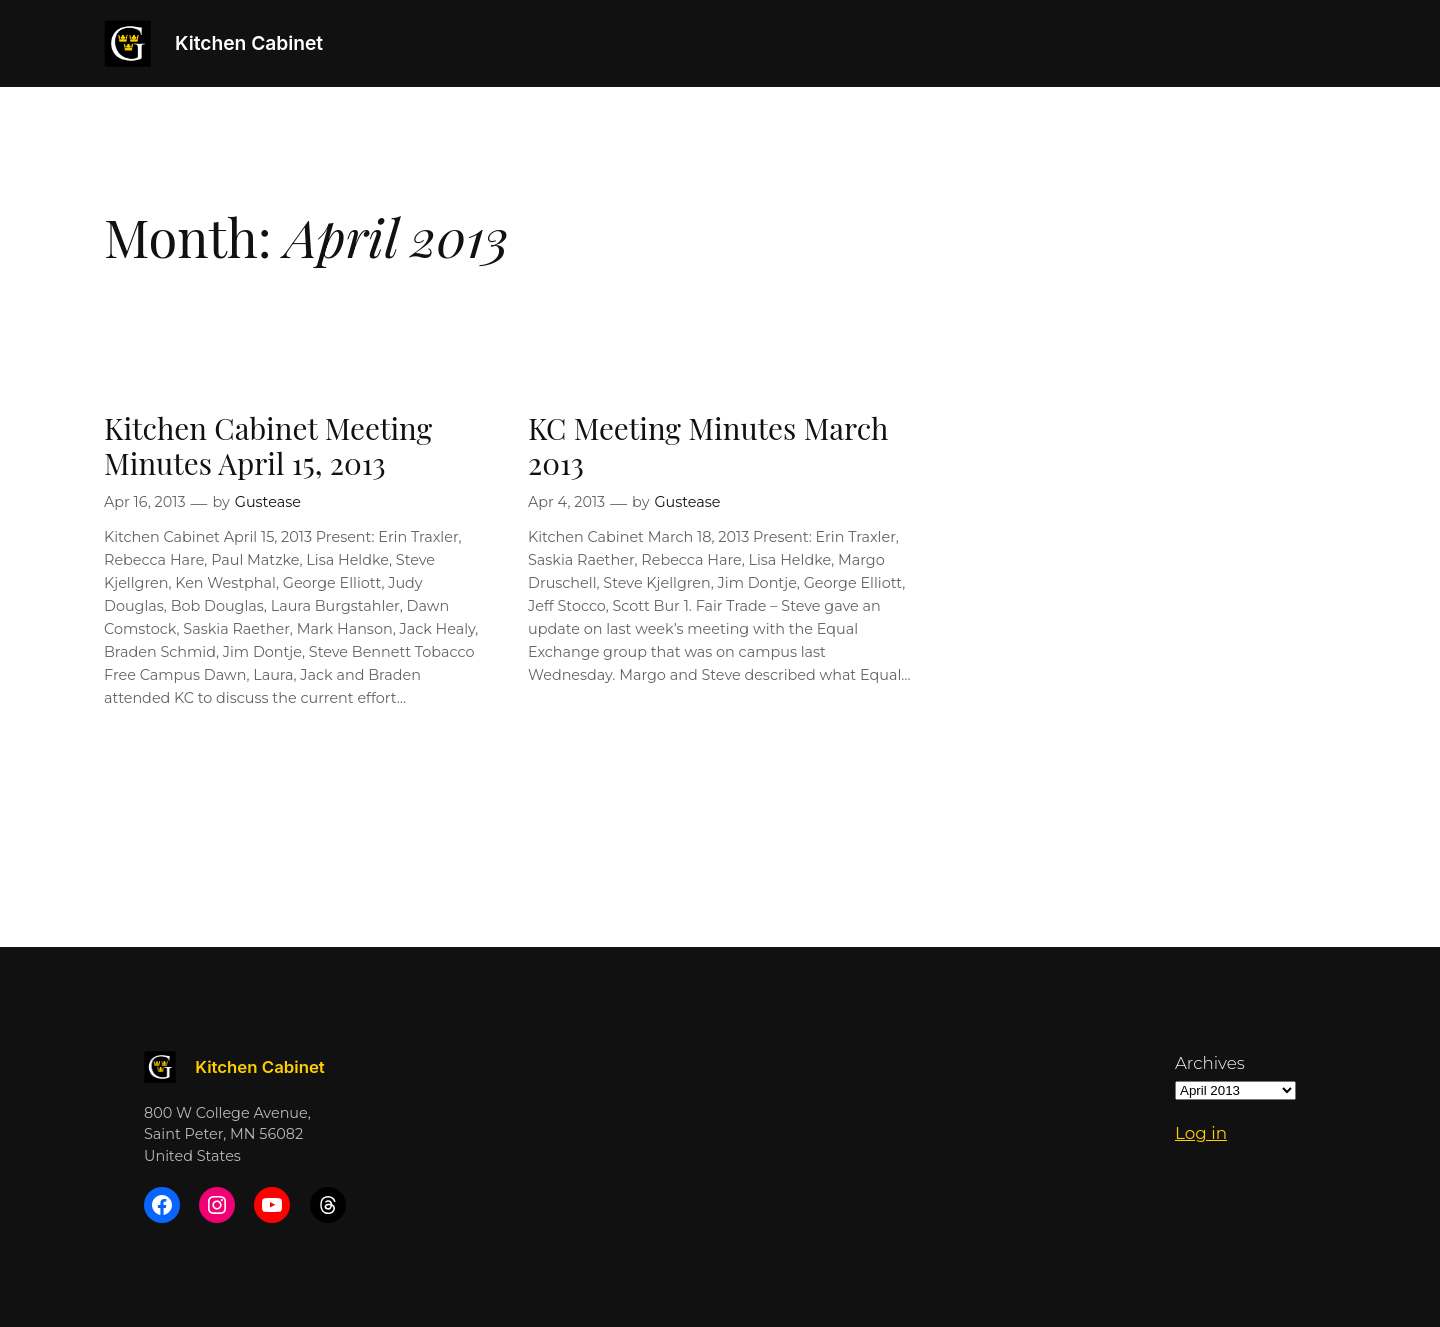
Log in (1201, 1133)
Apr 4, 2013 (566, 502)
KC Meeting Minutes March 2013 (708, 445)
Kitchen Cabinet (249, 43)
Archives (1210, 1063)
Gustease (268, 502)
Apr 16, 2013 (145, 502)
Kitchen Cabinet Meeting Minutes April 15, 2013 (268, 445)
